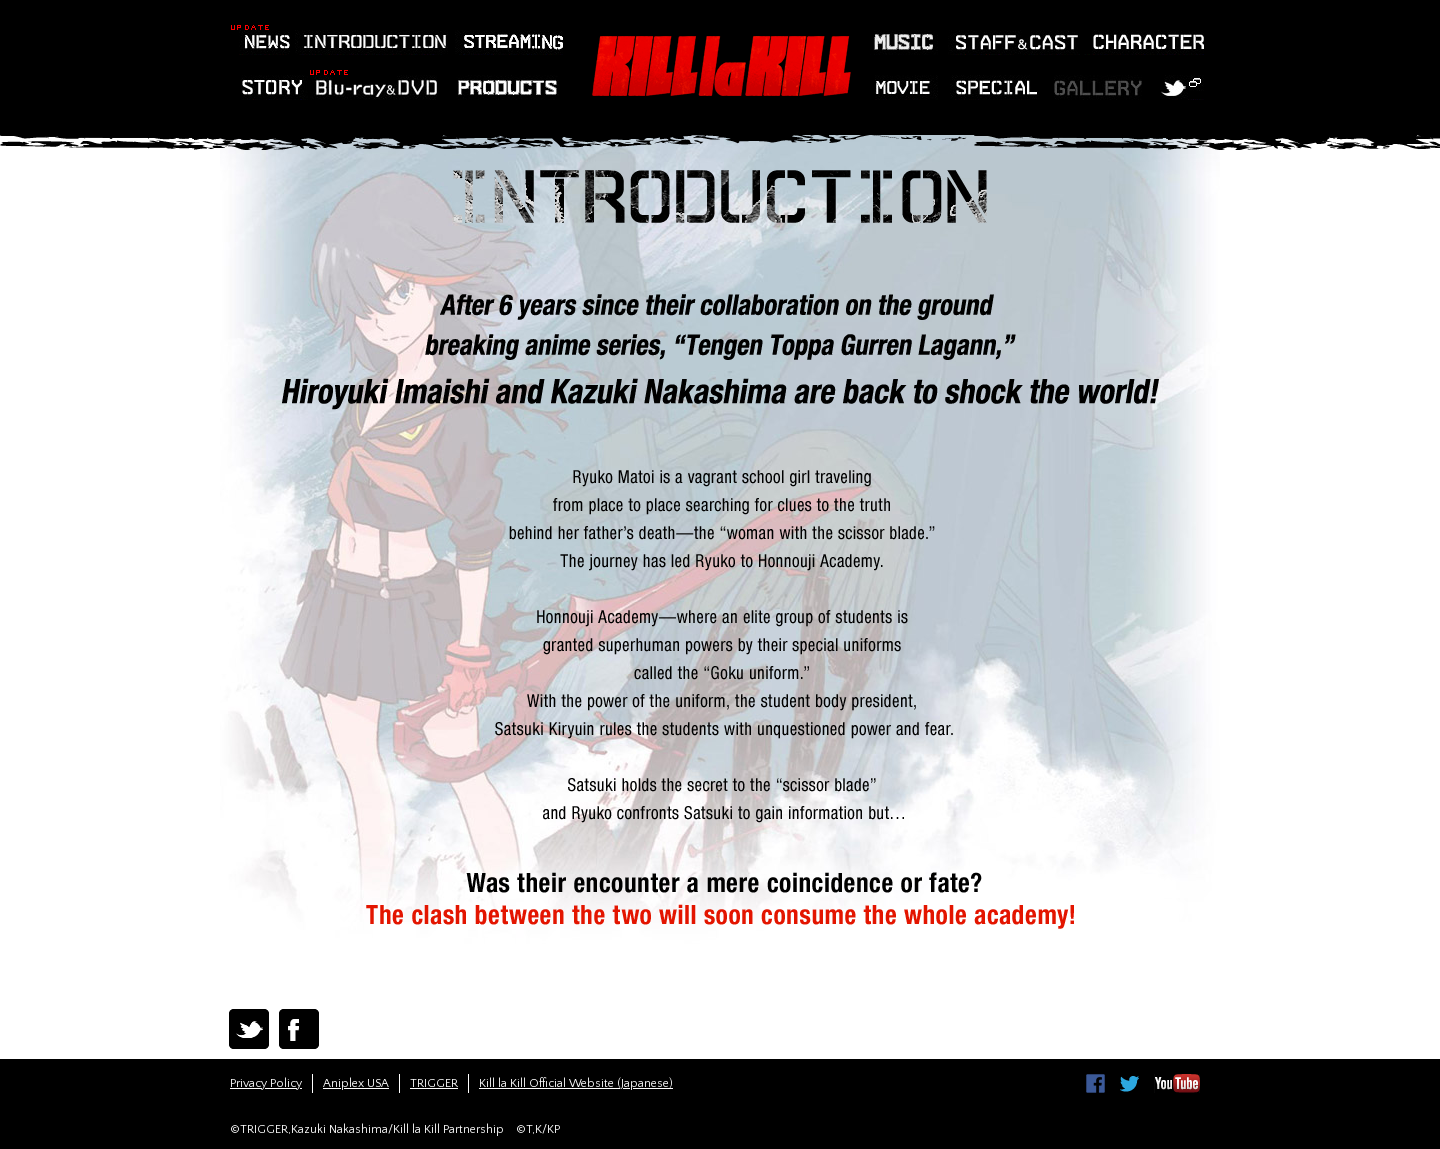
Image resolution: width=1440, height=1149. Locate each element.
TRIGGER (434, 1083)
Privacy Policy (266, 1083)
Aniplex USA (356, 1083)
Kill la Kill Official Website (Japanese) (576, 1083)
